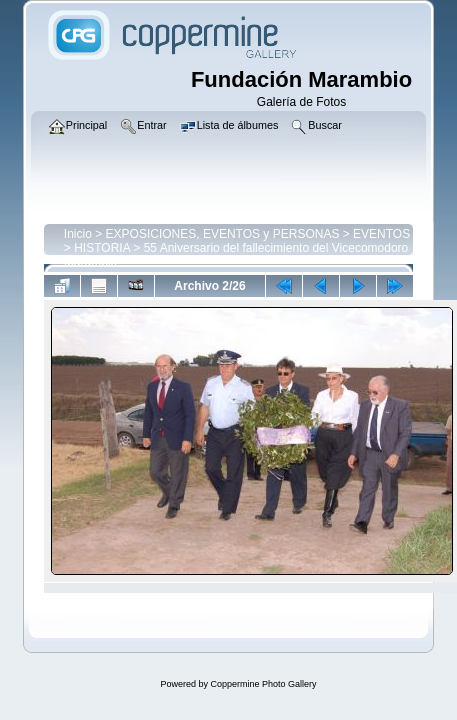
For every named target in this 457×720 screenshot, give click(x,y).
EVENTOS (381, 234)
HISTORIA (102, 248)
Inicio (78, 234)
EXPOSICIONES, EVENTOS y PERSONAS (223, 234)
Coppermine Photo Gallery (263, 684)
